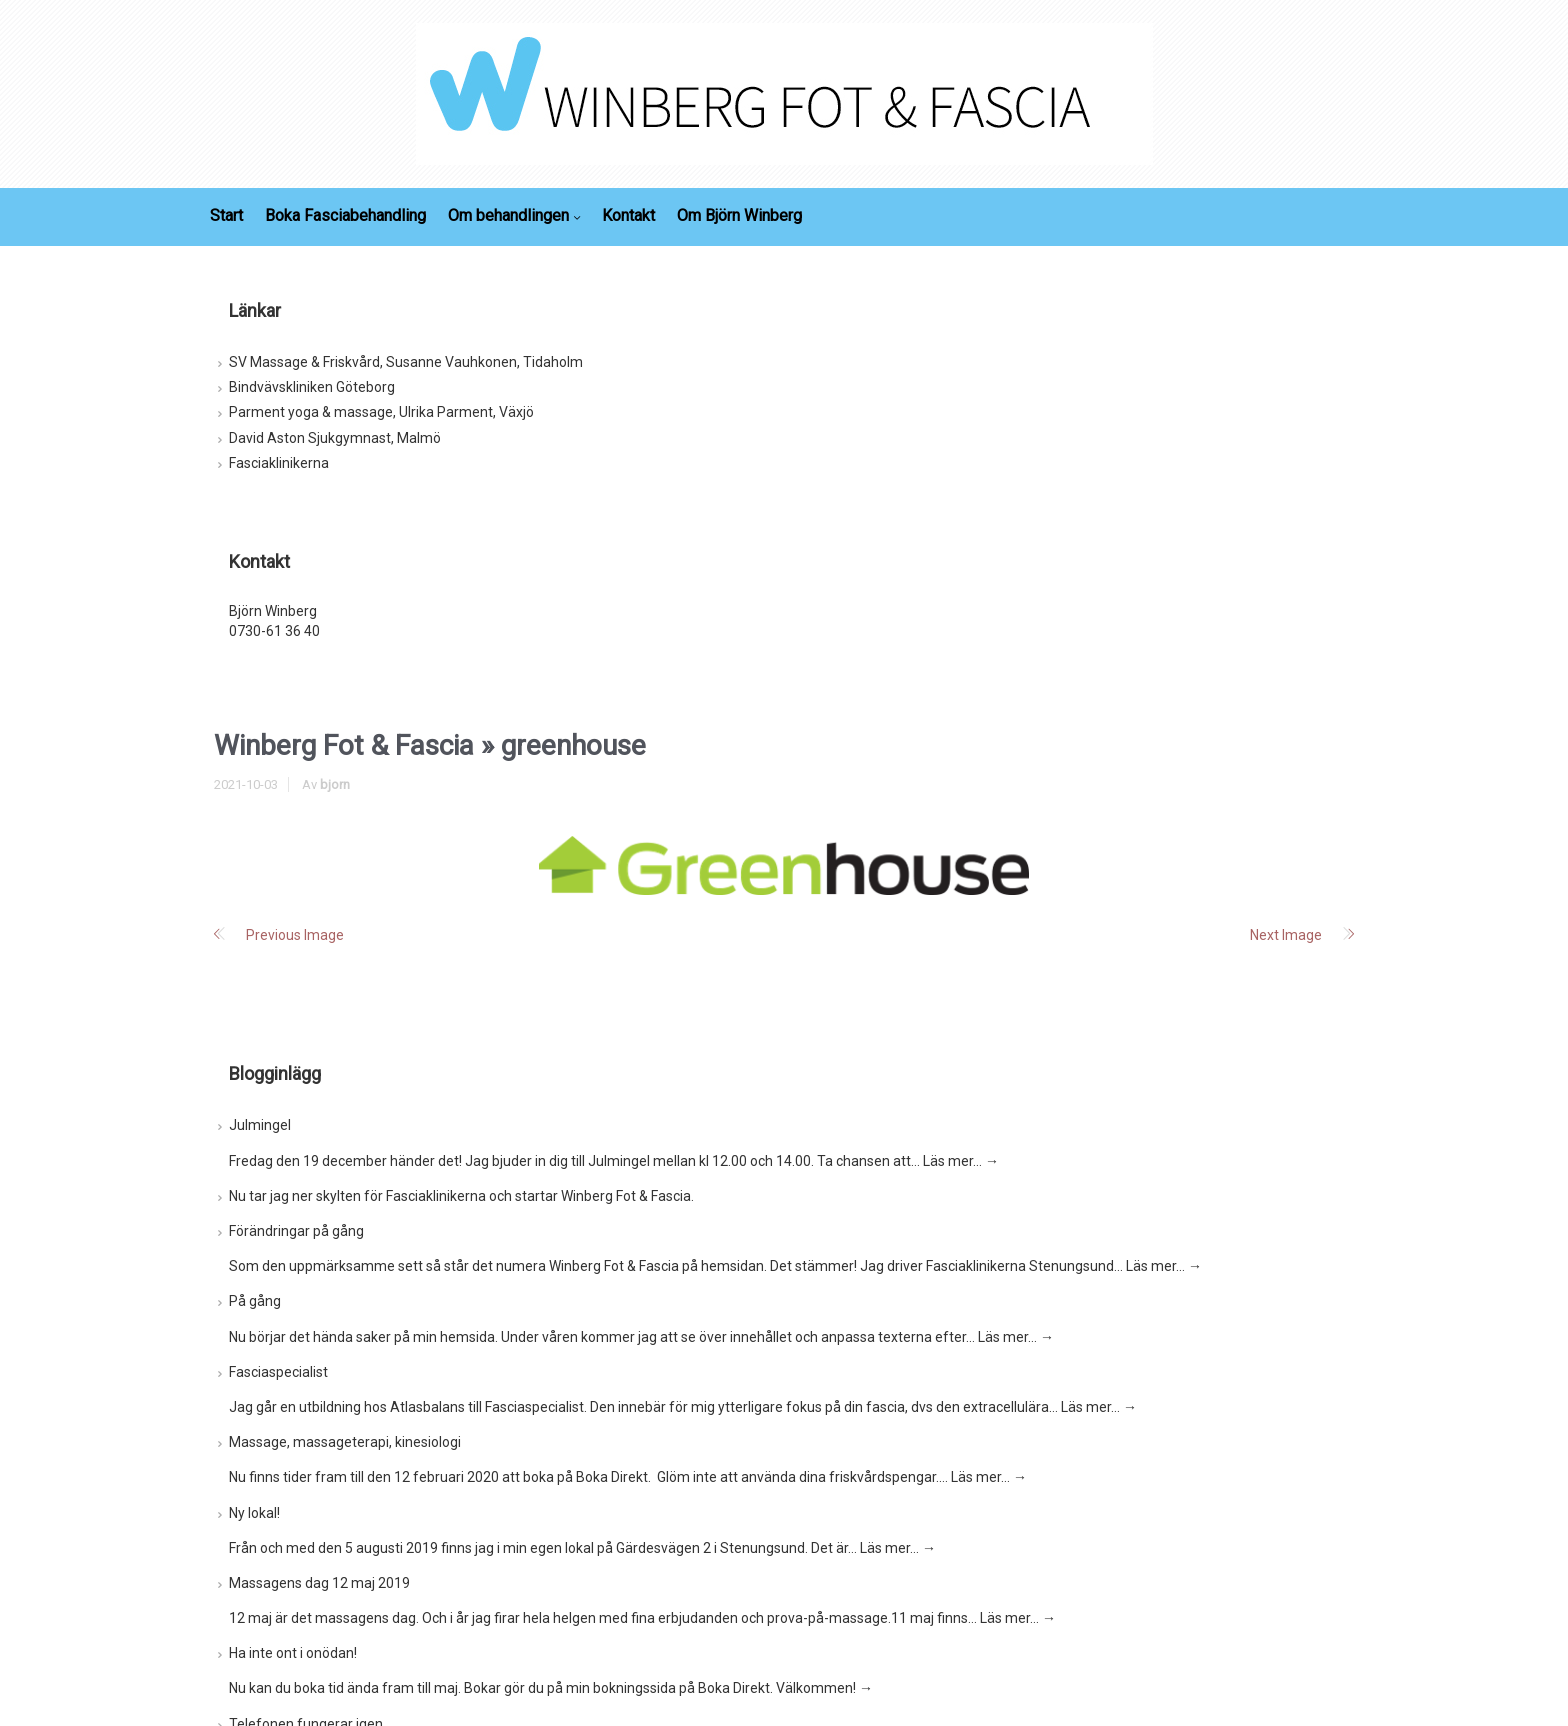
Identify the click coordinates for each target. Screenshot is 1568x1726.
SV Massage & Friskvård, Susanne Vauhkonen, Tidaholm (406, 362)
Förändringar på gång (296, 1231)
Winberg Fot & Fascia (344, 745)
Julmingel (260, 1125)
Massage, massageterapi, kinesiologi (345, 1442)
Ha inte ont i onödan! (293, 1653)
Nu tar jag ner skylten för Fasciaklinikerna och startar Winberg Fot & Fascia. (461, 1196)
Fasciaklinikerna (279, 463)
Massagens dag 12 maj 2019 (319, 1583)
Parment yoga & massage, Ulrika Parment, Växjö (381, 412)
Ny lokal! (254, 1513)
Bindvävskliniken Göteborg (312, 387)
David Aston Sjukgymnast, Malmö (335, 438)
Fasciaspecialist (278, 1372)
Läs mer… (961, 1161)
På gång (255, 1301)
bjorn (335, 784)
